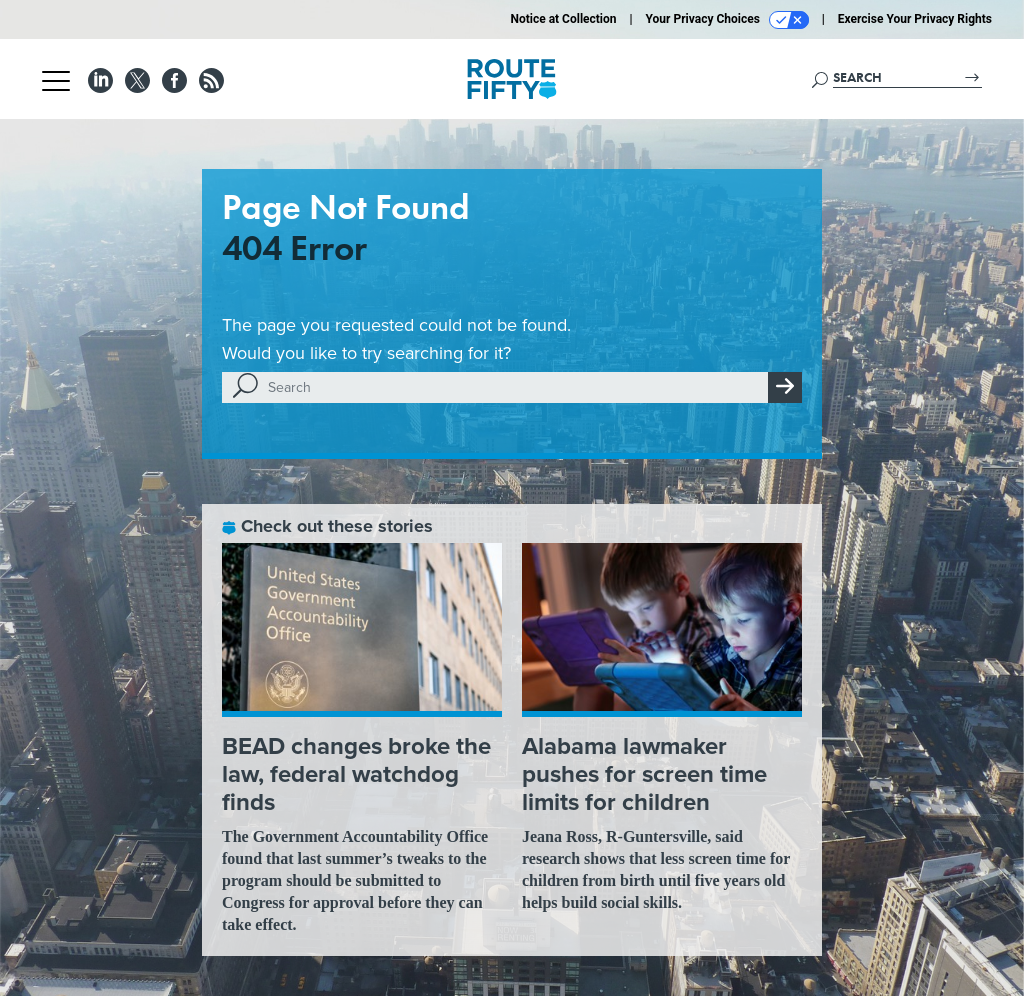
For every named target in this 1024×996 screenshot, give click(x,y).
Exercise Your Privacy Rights (915, 19)
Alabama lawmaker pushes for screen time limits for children (644, 774)
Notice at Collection (563, 19)
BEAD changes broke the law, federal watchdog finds (356, 774)
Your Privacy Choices (727, 20)
